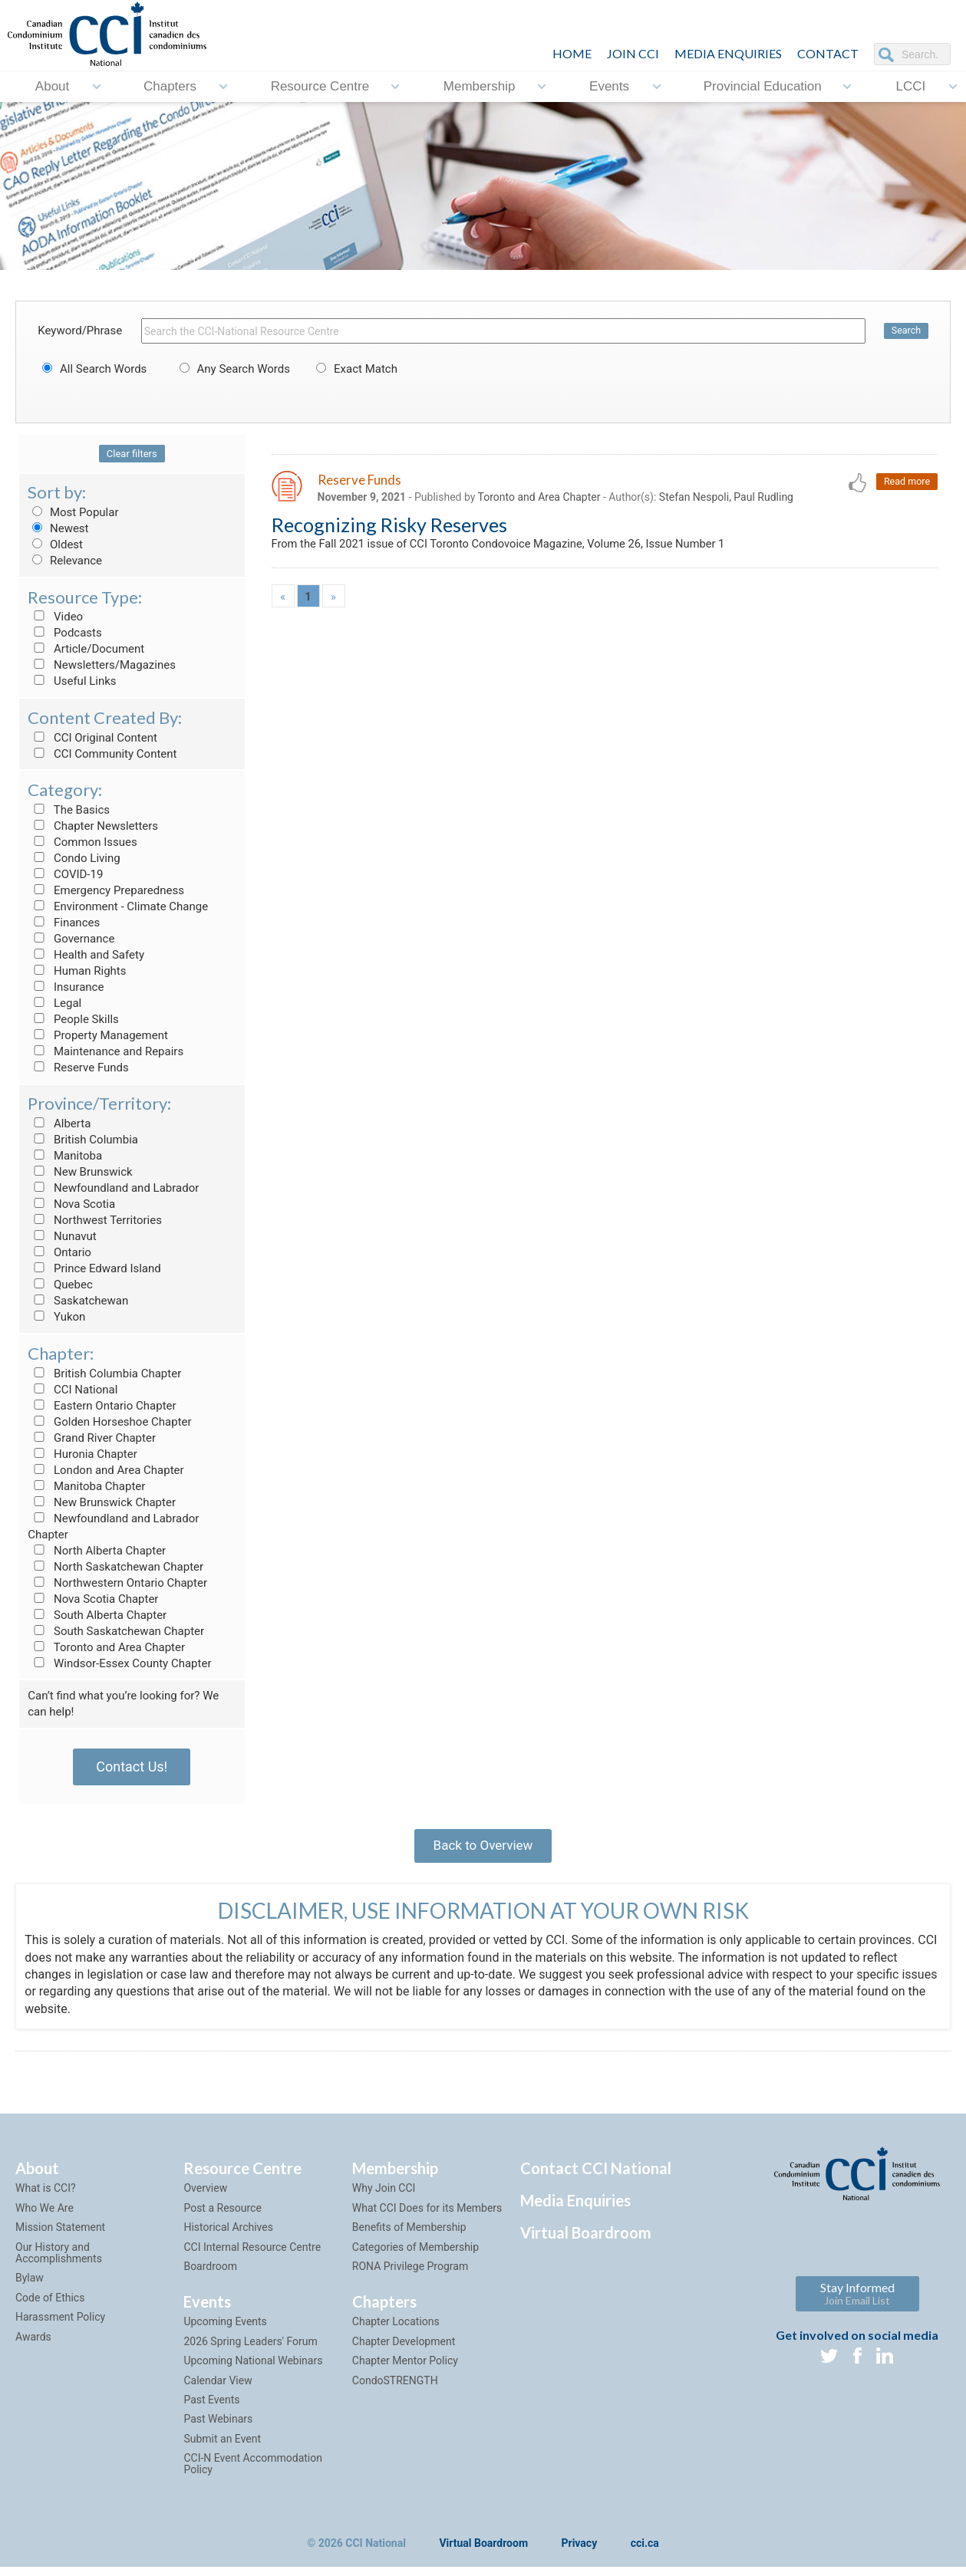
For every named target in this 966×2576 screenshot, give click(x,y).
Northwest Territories (95, 1220)
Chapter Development (403, 2350)
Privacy (580, 2552)
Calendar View (217, 2388)
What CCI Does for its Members (427, 2216)
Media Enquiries (728, 53)
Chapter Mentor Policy (405, 2369)
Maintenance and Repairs (105, 1051)
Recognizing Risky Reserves (389, 526)
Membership (479, 86)
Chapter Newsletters (93, 826)
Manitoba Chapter (86, 1486)
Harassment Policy (60, 2325)
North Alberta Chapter (97, 1551)
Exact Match (354, 369)
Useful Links (72, 681)
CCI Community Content (102, 754)
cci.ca (645, 2552)
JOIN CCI (633, 53)
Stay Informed (857, 2301)
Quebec (60, 1284)
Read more (906, 482)
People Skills (73, 1019)
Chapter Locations (396, 2330)
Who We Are (44, 2216)
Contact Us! (131, 1766)
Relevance (65, 561)
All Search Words (92, 369)
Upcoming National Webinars (252, 2369)
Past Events (211, 2408)
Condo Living (74, 858)
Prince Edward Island (94, 1268)
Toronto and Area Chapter (106, 1647)
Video (55, 616)
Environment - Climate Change (118, 906)
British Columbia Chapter (104, 1373)
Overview (205, 2196)
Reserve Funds (78, 1067)
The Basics (69, 810)
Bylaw (29, 2286)
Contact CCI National (595, 2176)
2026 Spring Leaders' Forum (250, 2350)
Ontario (59, 1252)
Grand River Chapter (92, 1438)
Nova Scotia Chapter (93, 1599)
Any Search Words (232, 369)
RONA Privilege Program (410, 2274)
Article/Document (86, 649)
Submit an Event (222, 2447)
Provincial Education (763, 86)
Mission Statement (60, 2235)
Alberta (59, 1123)
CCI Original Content (92, 738)
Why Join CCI (384, 2196)
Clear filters (132, 453)
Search (905, 331)
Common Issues (82, 842)
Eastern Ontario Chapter (102, 1406)
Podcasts (65, 633)
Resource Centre (320, 86)
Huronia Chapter (82, 1454)
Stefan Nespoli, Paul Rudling (726, 498)
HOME (572, 53)
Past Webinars (217, 2427)
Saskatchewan (78, 1301)
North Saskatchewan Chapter (115, 1567)
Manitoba (65, 1156)
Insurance (66, 987)
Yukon (56, 1317)
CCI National (72, 1390)
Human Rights (77, 971)
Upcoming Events (224, 2330)
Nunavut (62, 1236)
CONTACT (828, 53)
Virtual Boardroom (585, 2241)
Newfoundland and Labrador (113, 1188)
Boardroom (210, 2274)
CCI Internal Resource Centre (252, 2255)
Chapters (169, 86)
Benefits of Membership (409, 2235)
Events (609, 86)
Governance (71, 939)
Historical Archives (228, 2235)
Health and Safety (86, 955)
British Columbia (83, 1140)
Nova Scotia (71, 1204)
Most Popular (73, 512)
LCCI (910, 86)
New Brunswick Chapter (102, 1502)
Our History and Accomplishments (58, 2260)
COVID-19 (65, 874)
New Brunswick (80, 1172)
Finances (64, 922)
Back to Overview (483, 1849)
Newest (58, 528)
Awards (33, 2344)
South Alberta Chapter (97, 1615)
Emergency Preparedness (106, 890)
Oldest (55, 544)
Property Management (98, 1035)
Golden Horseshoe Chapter (109, 1422)
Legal (54, 1003)
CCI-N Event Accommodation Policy (252, 2472)
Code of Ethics (49, 2306)
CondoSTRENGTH (395, 2388)
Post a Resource (222, 2216)
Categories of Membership (415, 2255)
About (52, 86)
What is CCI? (45, 2196)
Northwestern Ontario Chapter (117, 1583)
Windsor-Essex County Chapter (119, 1663)
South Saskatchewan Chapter (116, 1631)
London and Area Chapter (105, 1470)
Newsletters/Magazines (102, 665)
